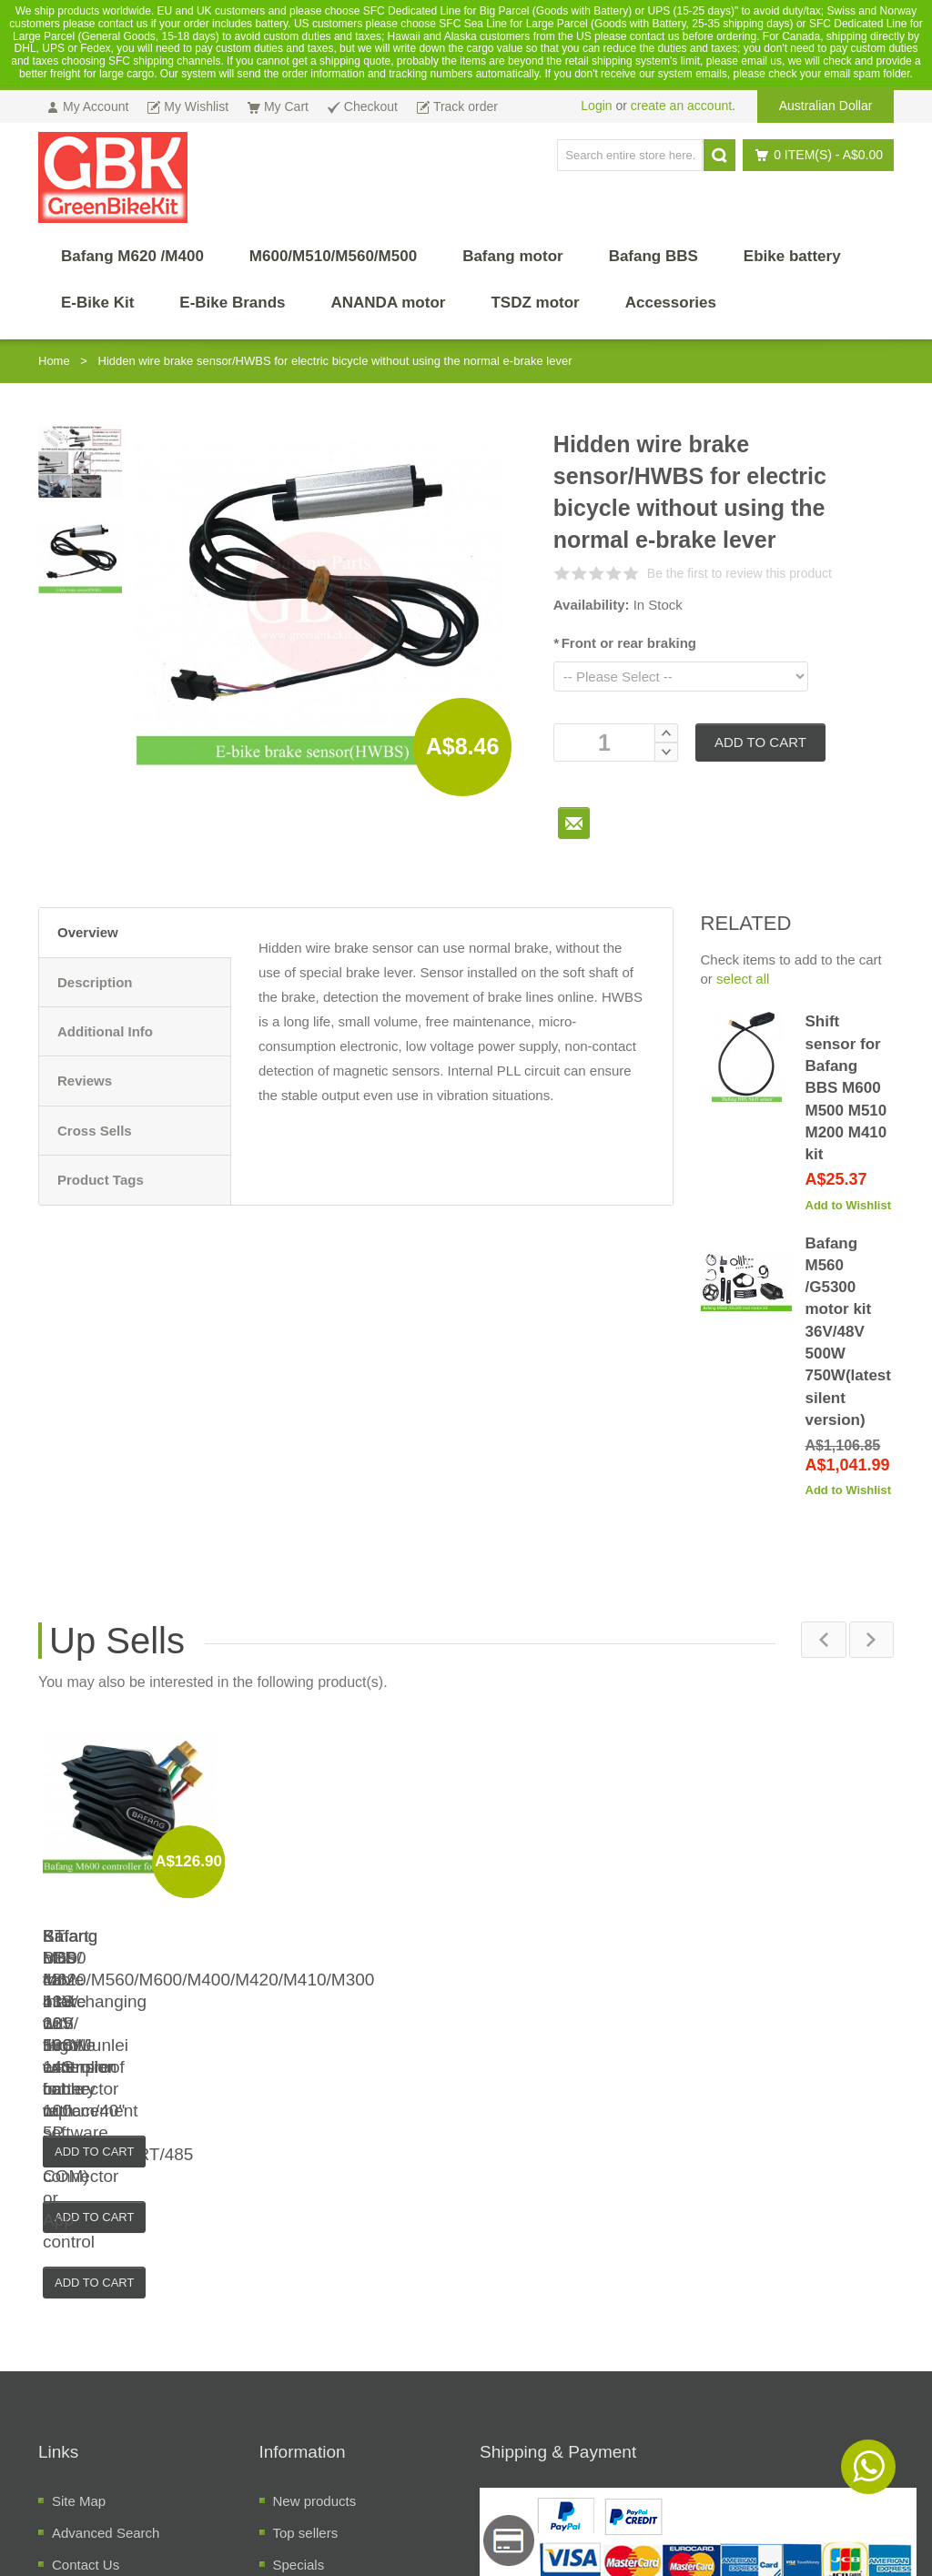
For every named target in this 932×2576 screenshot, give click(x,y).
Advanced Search (105, 2314)
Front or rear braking (624, 643)
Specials (299, 2346)
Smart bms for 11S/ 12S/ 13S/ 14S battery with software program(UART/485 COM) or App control (573, 1979)
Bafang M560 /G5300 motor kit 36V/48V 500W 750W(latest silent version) (848, 1332)
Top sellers (306, 2314)
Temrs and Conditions (118, 2442)
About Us (80, 2410)
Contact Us (85, 2346)
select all (742, 978)
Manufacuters (314, 2378)
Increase (666, 732)
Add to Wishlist (848, 1205)
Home (54, 361)
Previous (823, 1639)
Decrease (666, 752)
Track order (86, 2378)
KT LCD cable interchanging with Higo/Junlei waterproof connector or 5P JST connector (359, 1979)
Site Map (79, 2282)
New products (315, 2282)
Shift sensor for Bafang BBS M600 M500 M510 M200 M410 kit (846, 1088)
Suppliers (301, 2410)
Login (596, 105)
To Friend (574, 823)
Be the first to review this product (739, 573)
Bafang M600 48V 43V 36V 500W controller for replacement (787, 1957)
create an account (681, 105)
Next (871, 1639)
